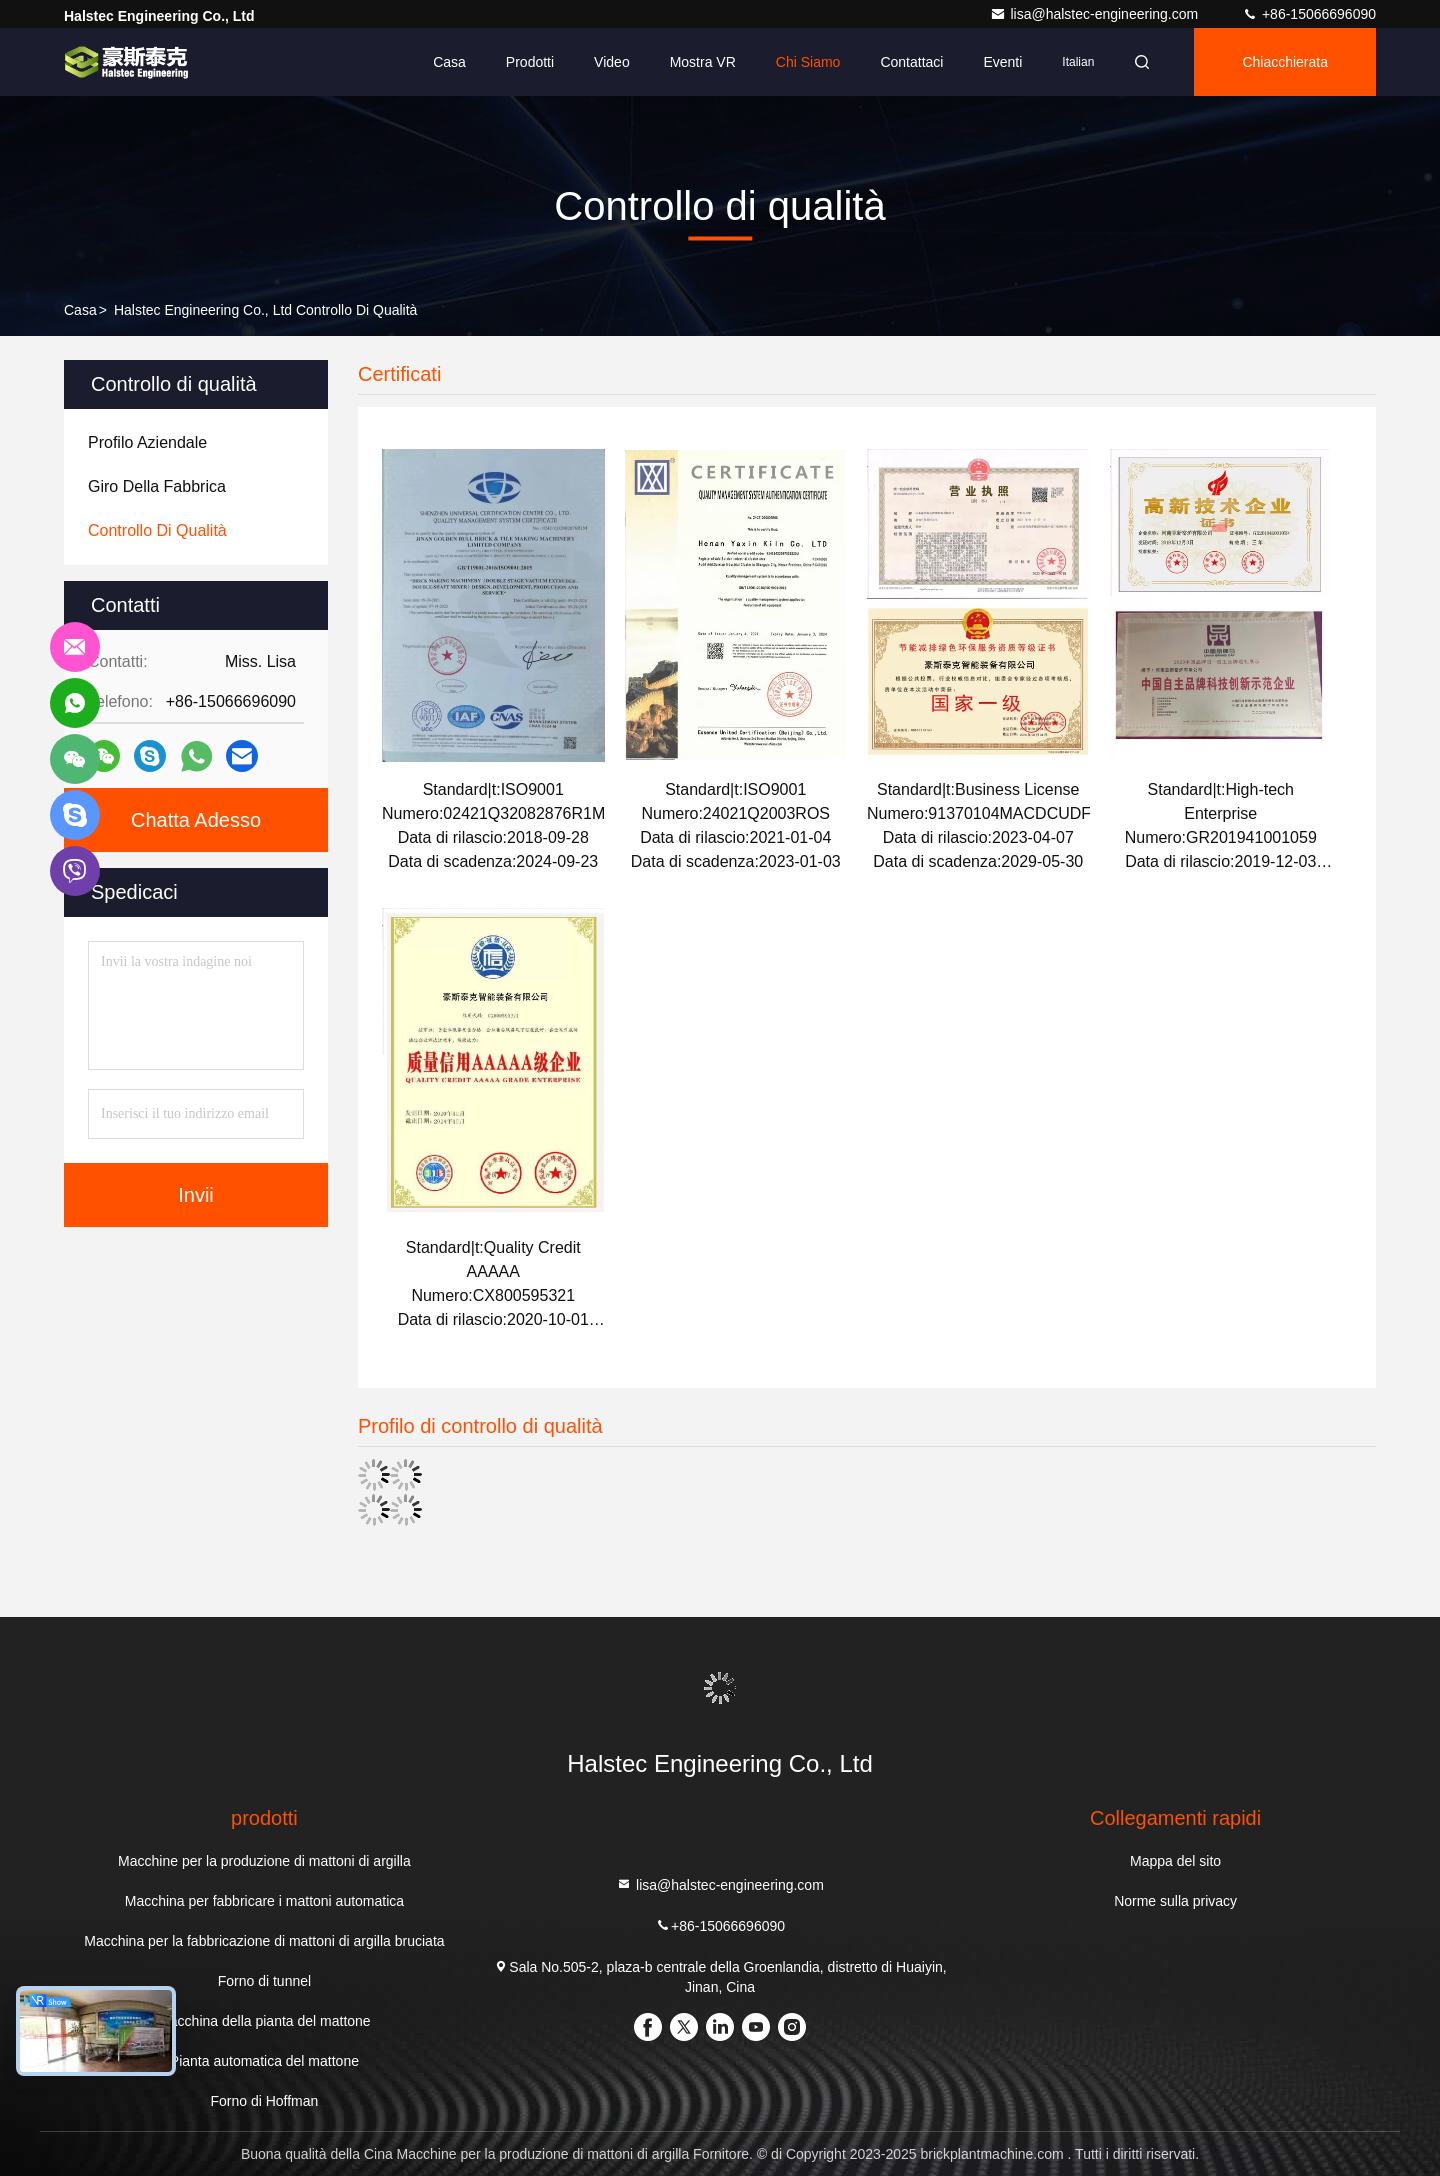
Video (612, 62)
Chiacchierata (1285, 62)
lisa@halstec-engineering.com (1096, 14)
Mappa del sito (1175, 1861)
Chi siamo (808, 62)
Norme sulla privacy (1175, 1901)
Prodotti (530, 62)
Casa (449, 62)
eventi (1002, 62)
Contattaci (911, 62)
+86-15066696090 (1309, 14)
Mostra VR (703, 62)
